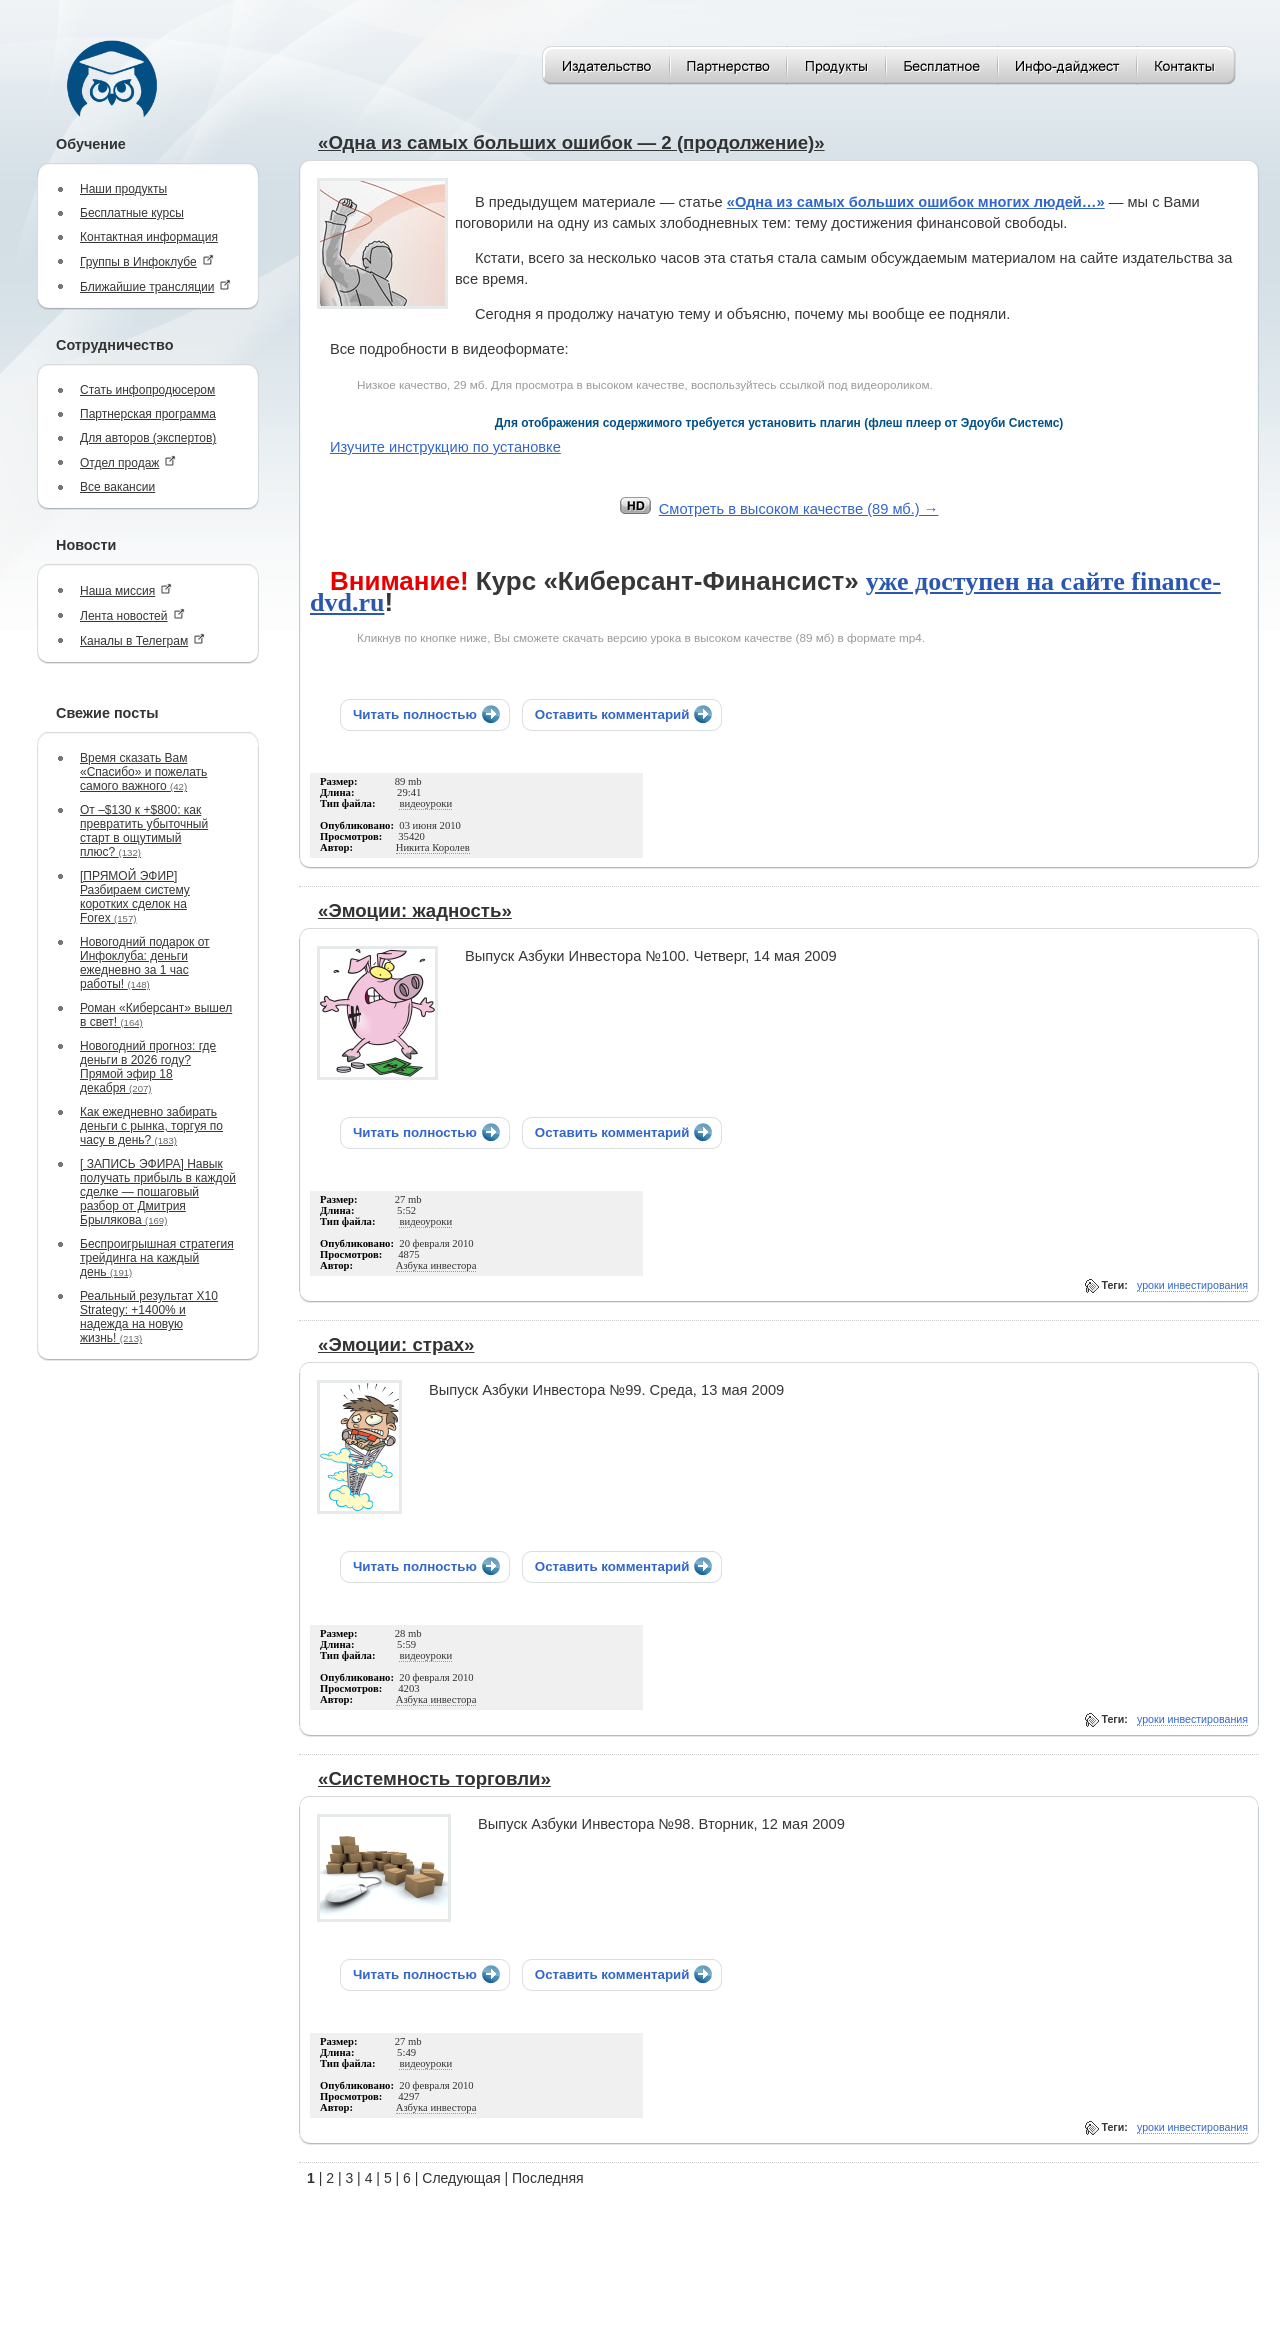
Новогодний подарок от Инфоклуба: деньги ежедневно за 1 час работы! (145, 963)
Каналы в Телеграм (142, 640)
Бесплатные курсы (132, 213)
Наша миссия (126, 590)
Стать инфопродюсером (147, 390)
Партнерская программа (148, 414)
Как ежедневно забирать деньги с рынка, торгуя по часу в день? (151, 1126)
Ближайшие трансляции (155, 286)
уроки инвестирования (1192, 1285)
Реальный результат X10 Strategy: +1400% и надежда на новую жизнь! (149, 1317)
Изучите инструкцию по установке (445, 447)
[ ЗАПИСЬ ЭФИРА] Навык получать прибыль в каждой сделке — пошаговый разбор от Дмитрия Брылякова (158, 1192)
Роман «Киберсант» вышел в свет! (156, 1015)
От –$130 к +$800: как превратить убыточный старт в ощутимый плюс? (144, 831)
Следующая (461, 2178)
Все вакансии (117, 487)
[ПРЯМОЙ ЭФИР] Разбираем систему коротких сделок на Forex (135, 897)
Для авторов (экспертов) (148, 438)
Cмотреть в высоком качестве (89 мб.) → (799, 509)
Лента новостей (132, 615)
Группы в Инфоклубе (147, 261)
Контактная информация (149, 237)
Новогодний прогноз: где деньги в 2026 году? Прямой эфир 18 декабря (148, 1067)
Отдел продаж (128, 462)
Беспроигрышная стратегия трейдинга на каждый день (157, 1258)
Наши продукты (123, 189)
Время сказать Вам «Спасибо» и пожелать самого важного (143, 772)
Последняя (548, 2178)
